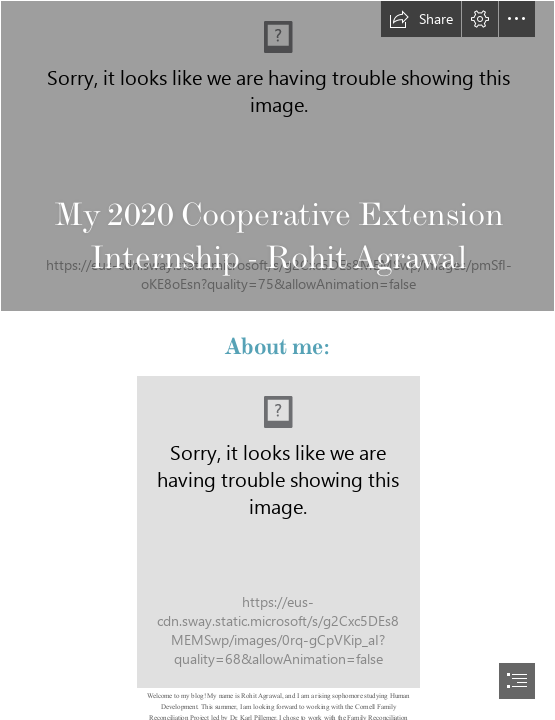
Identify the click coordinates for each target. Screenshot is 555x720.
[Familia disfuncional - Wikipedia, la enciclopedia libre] (277, 156)
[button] (421, 19)
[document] (277, 360)
